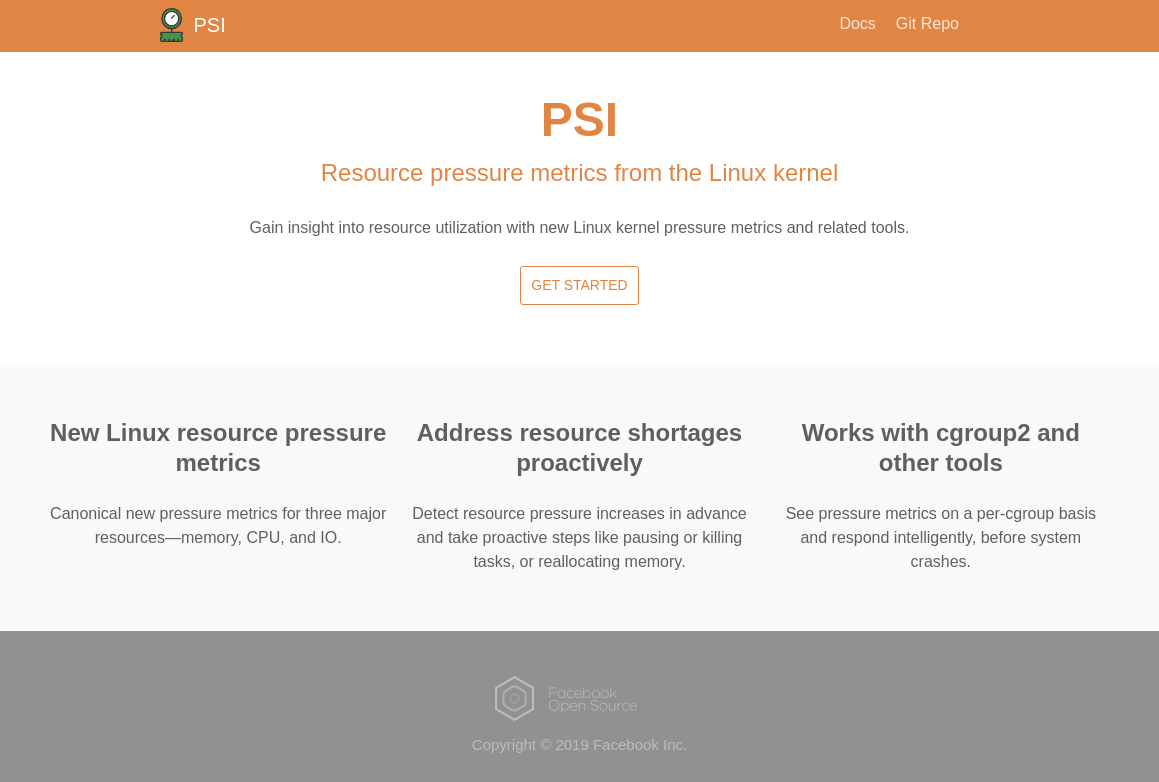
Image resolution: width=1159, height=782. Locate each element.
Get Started (579, 285)
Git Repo (927, 23)
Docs (857, 23)
